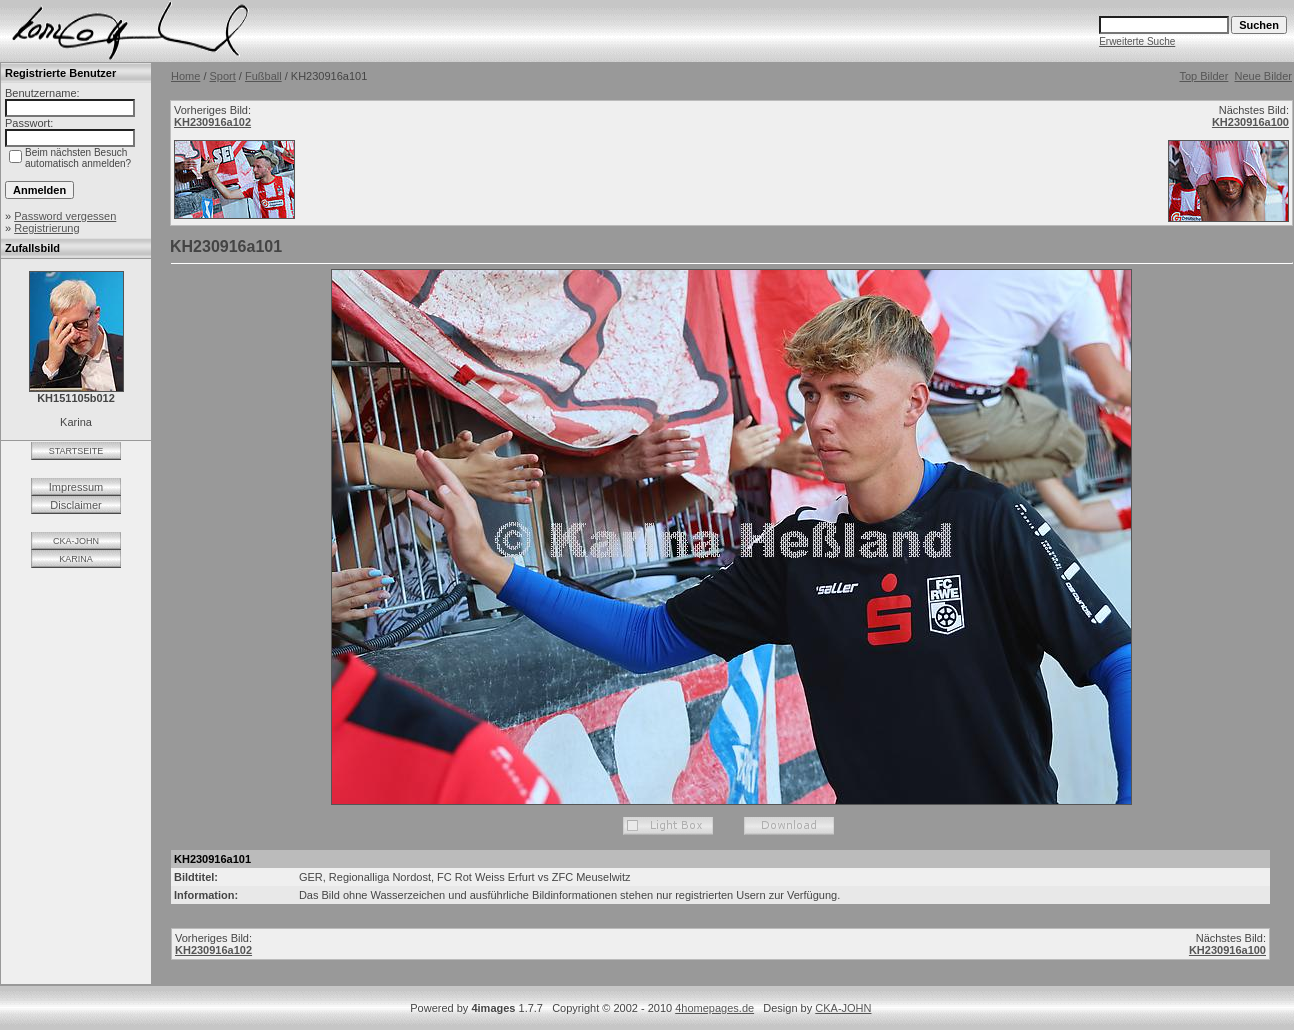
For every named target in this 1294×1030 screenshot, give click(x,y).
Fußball (263, 76)
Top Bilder (1203, 76)
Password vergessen (65, 216)
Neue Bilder (1263, 76)
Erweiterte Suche (1137, 41)
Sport (223, 76)
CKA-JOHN (76, 541)
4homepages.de (714, 1008)
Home (185, 76)
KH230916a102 (212, 122)
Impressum (76, 487)
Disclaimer (75, 505)
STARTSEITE (76, 451)
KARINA (76, 559)
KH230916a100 (1250, 122)
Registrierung (46, 228)
